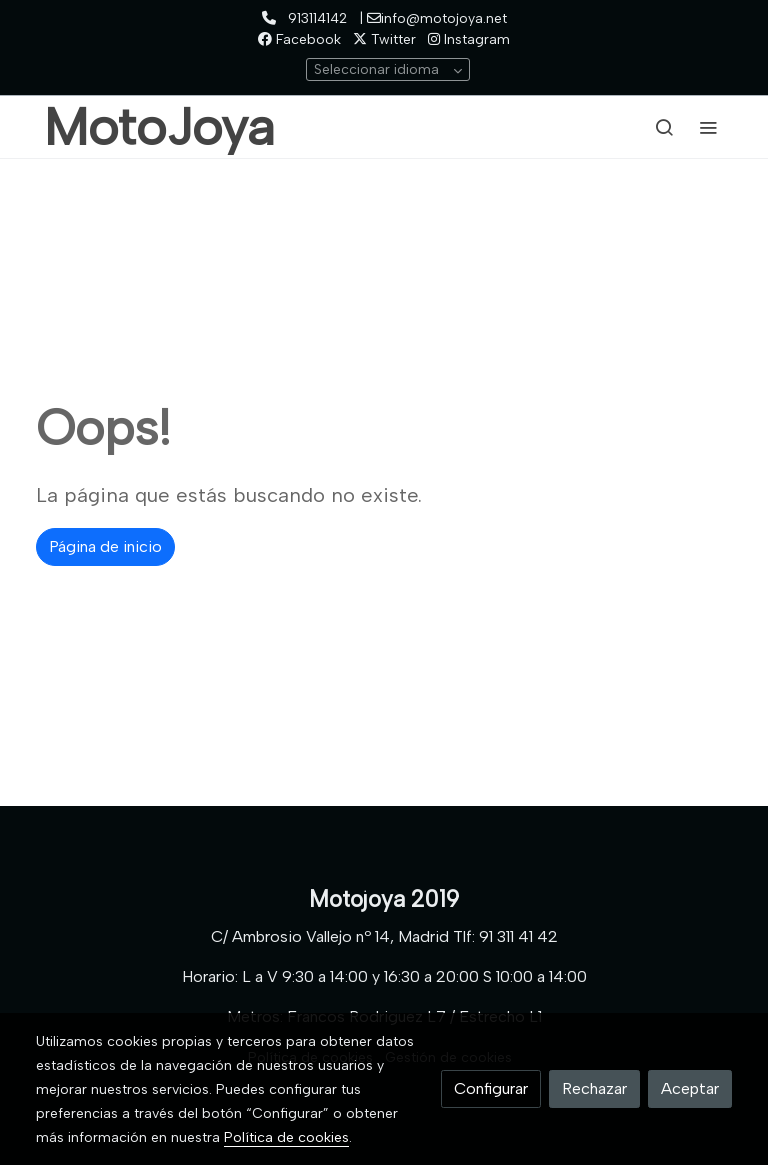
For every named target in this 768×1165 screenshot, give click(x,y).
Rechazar (594, 1088)
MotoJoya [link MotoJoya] (159, 127)
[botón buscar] (664, 127)
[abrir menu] (708, 127)
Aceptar (690, 1088)
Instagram (469, 39)
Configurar (491, 1088)
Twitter (384, 39)
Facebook (299, 39)
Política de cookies (286, 1137)
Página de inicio (105, 546)
